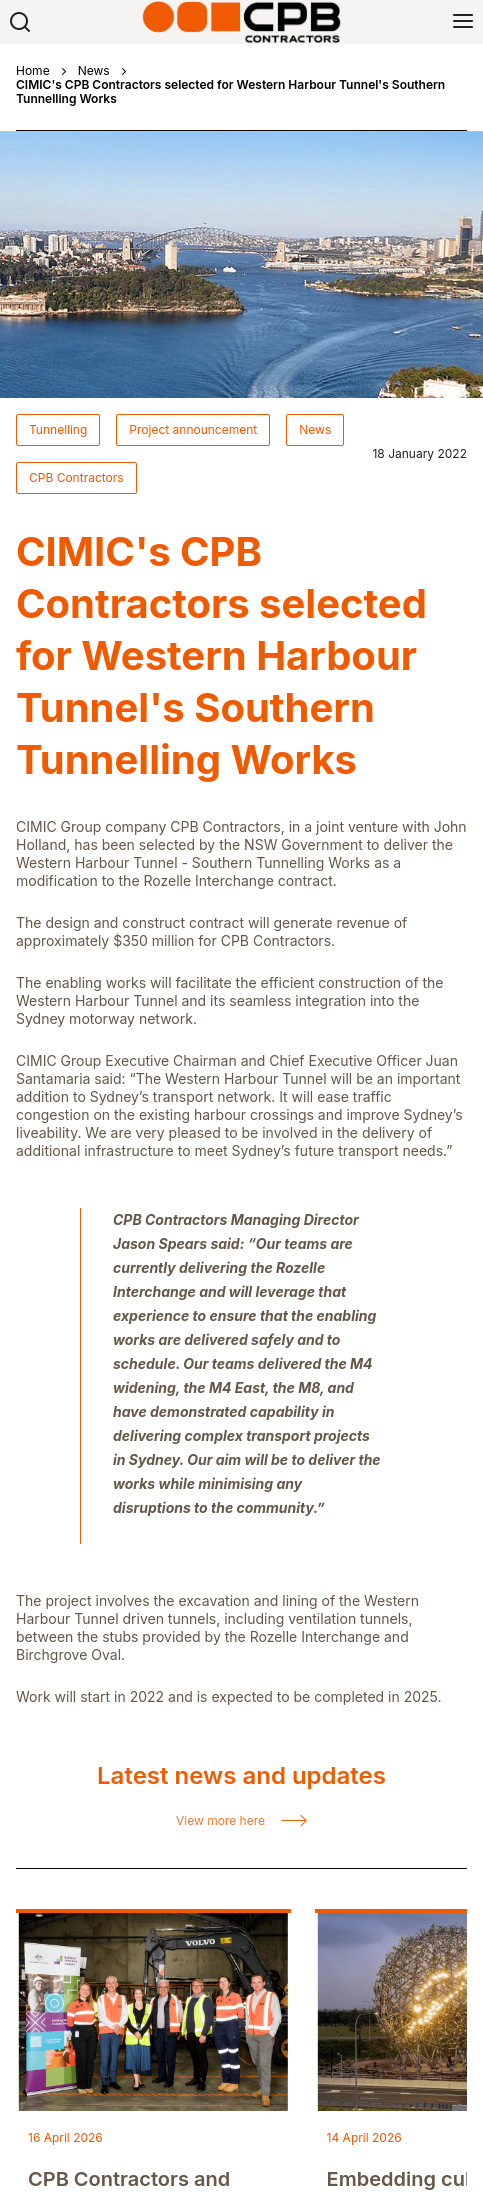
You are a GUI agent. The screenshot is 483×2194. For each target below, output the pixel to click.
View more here (220, 1821)
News (94, 71)
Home (33, 71)
